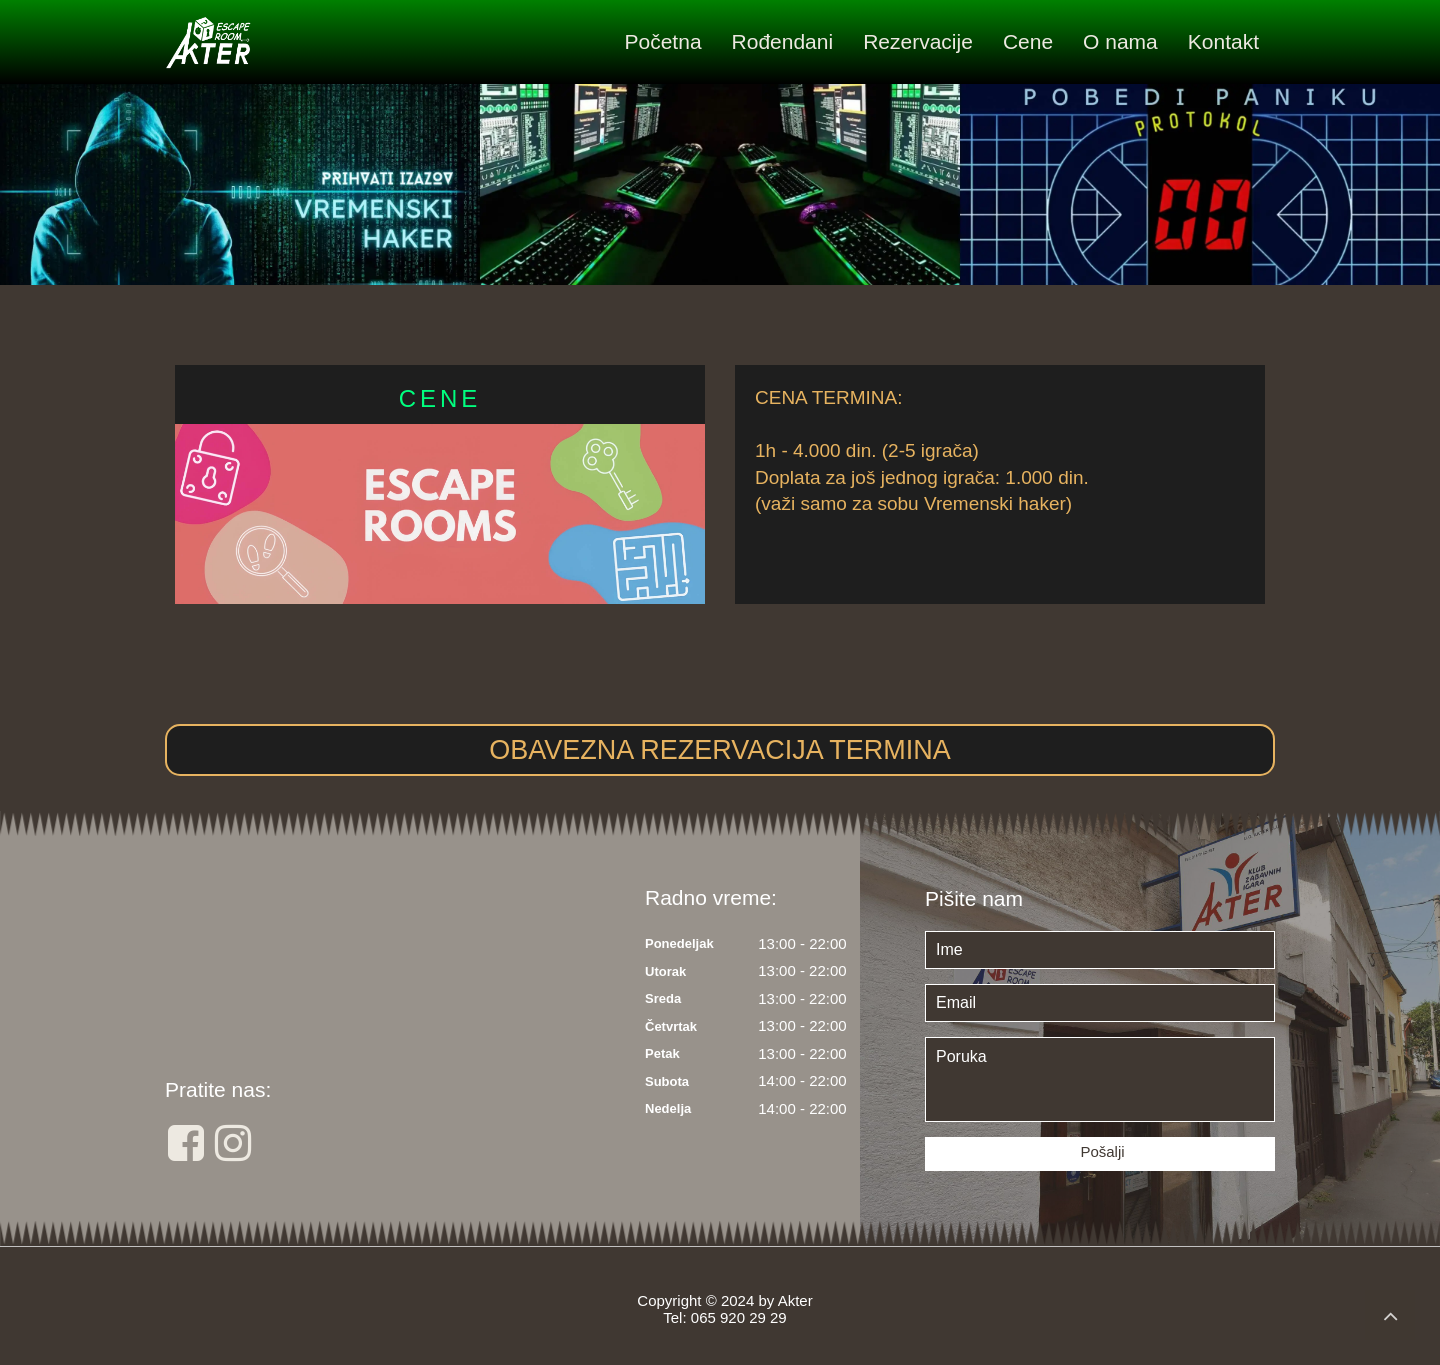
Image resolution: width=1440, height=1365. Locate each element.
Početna (663, 41)
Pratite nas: (218, 1089)
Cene (1028, 41)
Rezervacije (918, 41)
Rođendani (783, 41)
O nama (1120, 41)
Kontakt (1223, 41)
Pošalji (1102, 1151)
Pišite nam (974, 898)
